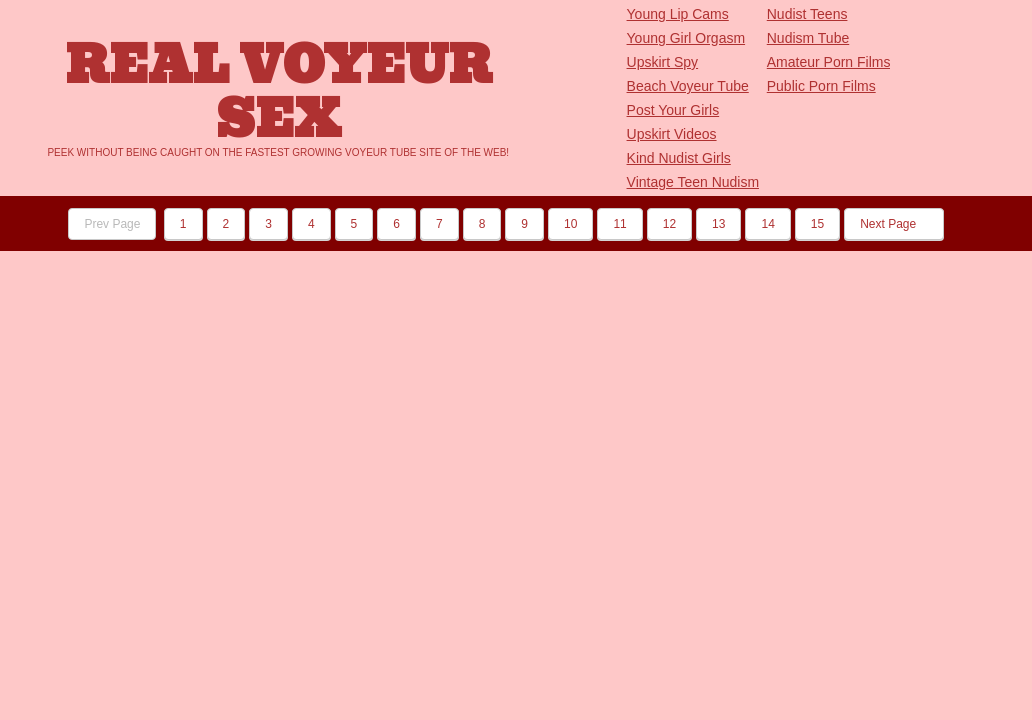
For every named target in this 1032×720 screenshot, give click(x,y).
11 (619, 224)
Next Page (893, 224)
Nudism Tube (808, 38)
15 (817, 224)
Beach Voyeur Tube (688, 86)
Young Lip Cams (678, 14)
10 (570, 224)
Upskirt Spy (663, 62)
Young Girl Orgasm (686, 38)
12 (669, 224)
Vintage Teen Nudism (693, 182)
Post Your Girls (673, 110)
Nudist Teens (807, 14)
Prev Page (112, 224)
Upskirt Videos (672, 134)
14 (767, 224)
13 (718, 224)
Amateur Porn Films (829, 62)
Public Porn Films (821, 86)
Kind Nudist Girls (679, 158)
